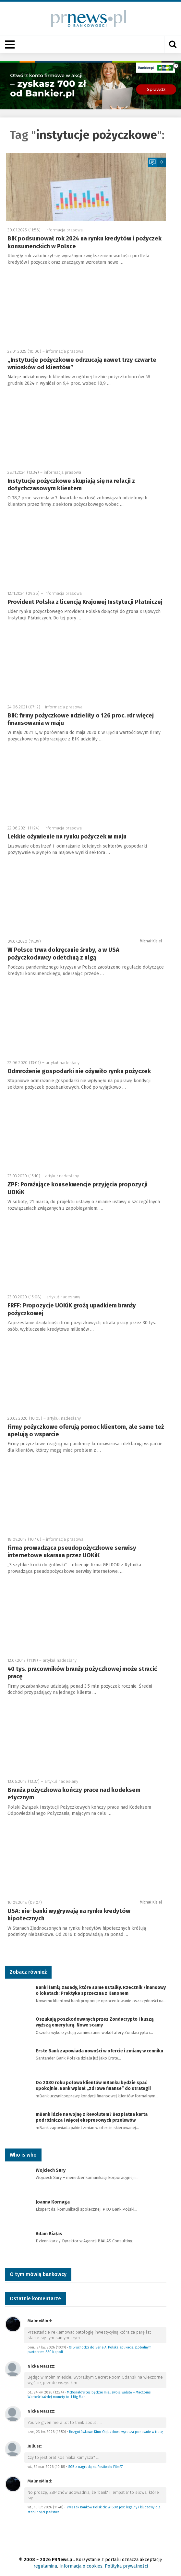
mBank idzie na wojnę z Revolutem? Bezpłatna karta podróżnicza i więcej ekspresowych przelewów (92, 2117)
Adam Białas (49, 2234)
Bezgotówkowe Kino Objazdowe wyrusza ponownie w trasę (116, 2432)
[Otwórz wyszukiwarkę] (172, 44)
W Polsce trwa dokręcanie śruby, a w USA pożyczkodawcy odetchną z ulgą (63, 953)
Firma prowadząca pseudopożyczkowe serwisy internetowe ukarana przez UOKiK (71, 1551)
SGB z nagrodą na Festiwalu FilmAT (95, 2467)
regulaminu (45, 2566)
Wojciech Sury (51, 2170)
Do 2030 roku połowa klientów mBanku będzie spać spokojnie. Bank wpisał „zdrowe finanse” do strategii (93, 2085)
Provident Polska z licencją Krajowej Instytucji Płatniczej (85, 601)
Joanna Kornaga (53, 2202)
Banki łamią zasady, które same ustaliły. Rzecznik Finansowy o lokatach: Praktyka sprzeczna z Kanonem (101, 1990)
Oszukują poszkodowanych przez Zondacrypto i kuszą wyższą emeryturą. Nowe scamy (95, 2022)
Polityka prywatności (126, 2566)
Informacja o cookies (81, 2566)
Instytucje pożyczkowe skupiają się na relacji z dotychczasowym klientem (71, 484)
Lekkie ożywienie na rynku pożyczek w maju (67, 836)
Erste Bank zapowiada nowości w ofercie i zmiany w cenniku (99, 2051)
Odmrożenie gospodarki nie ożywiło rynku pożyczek (79, 1071)
